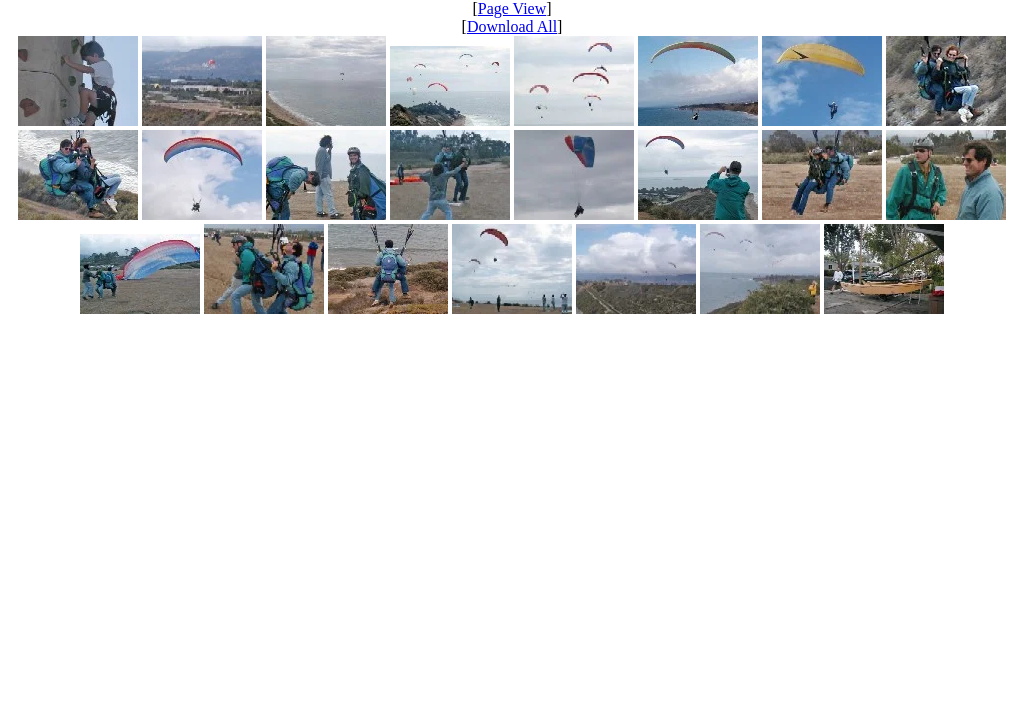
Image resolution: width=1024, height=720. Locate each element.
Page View (512, 8)
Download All (512, 26)
